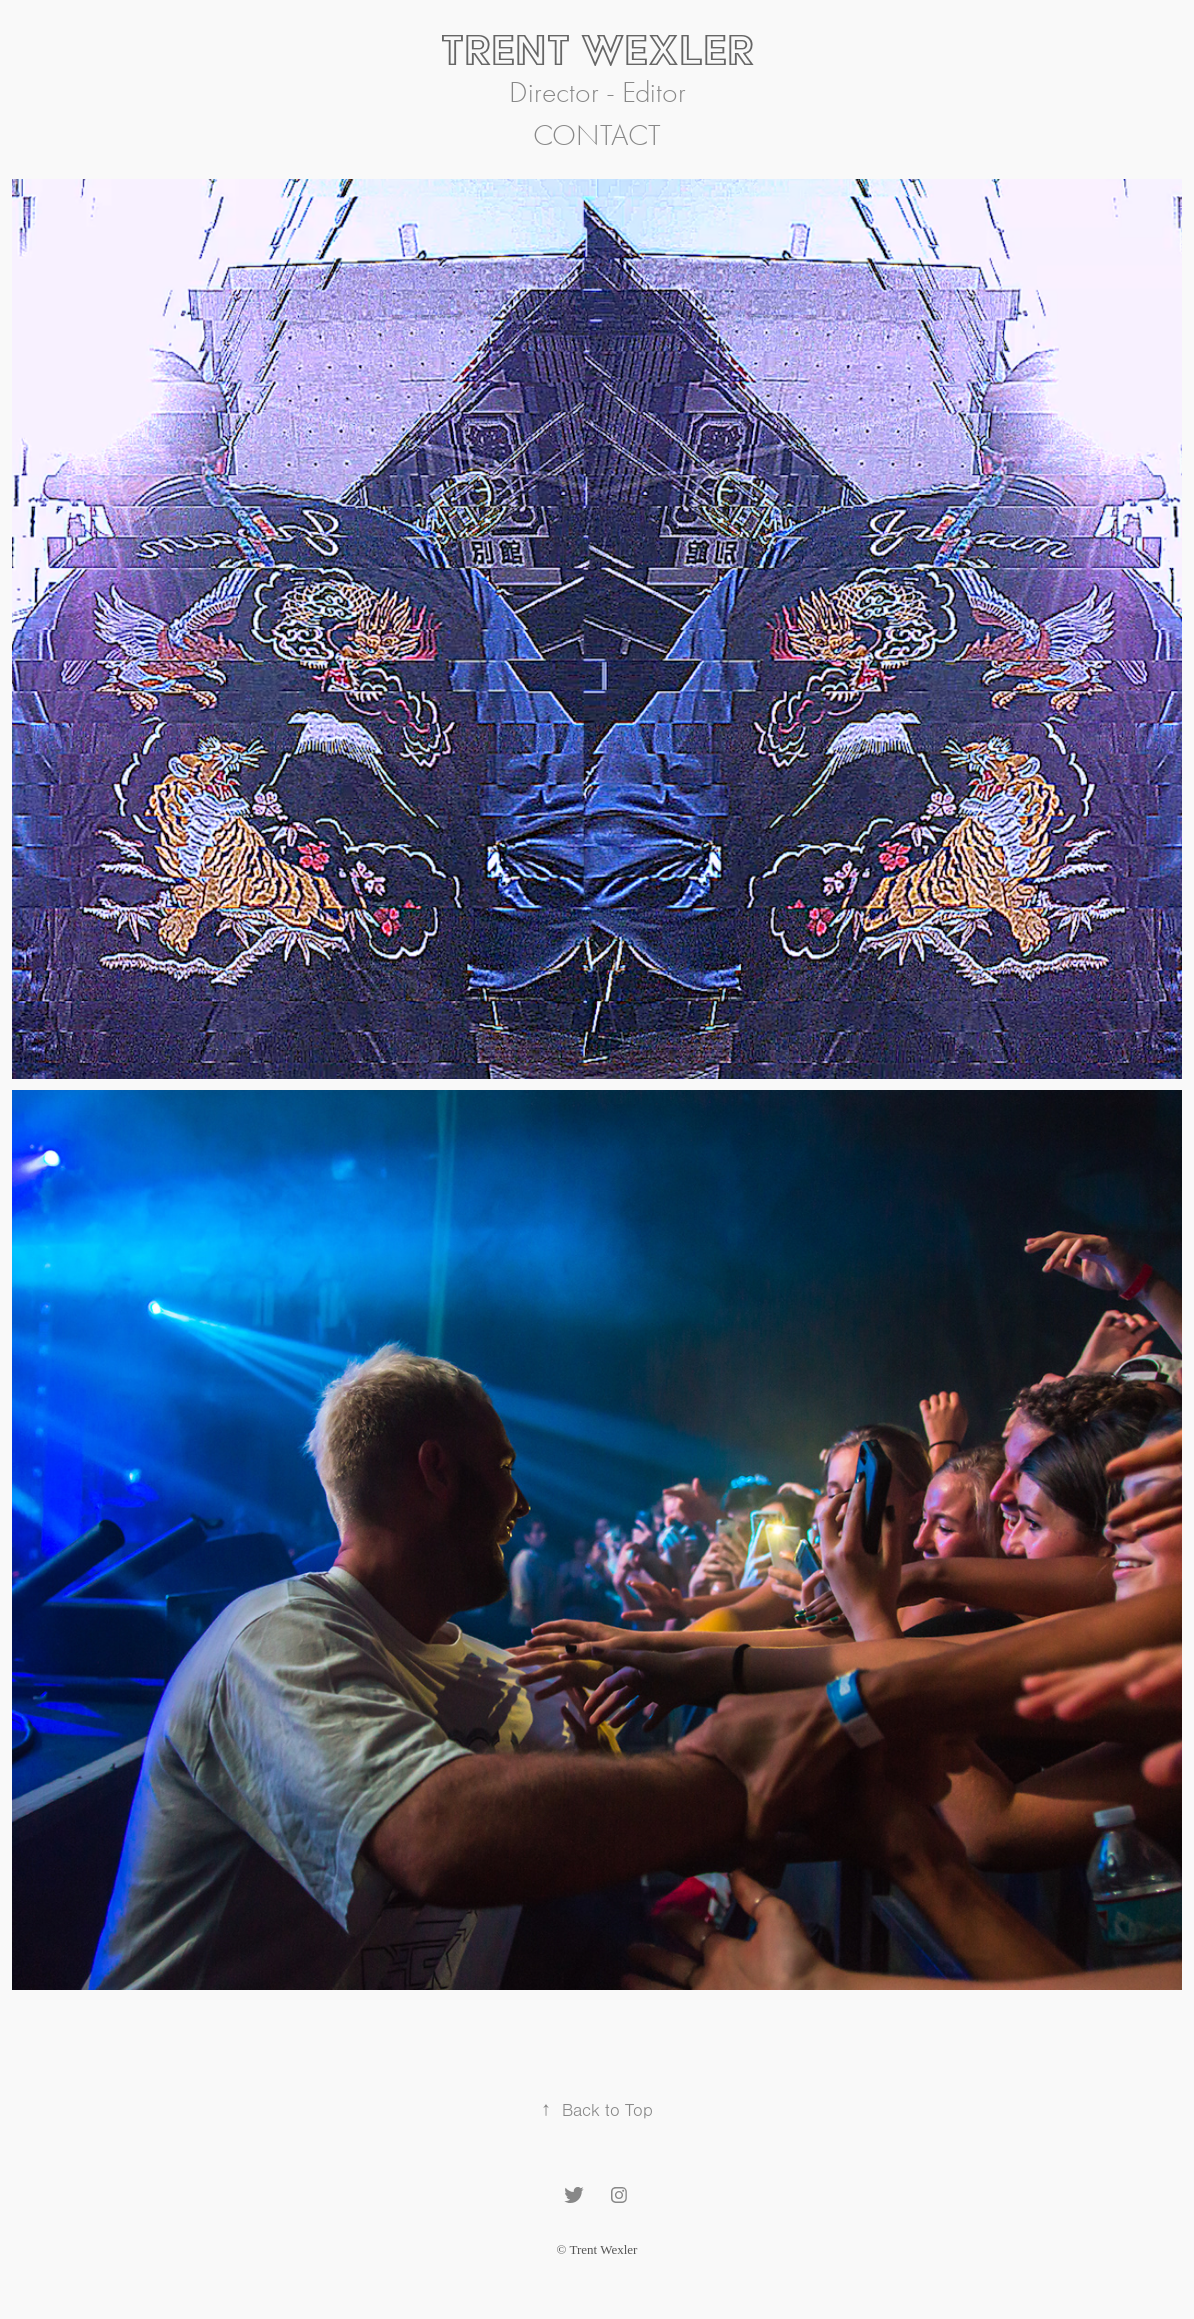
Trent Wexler (597, 49)
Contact (597, 135)
